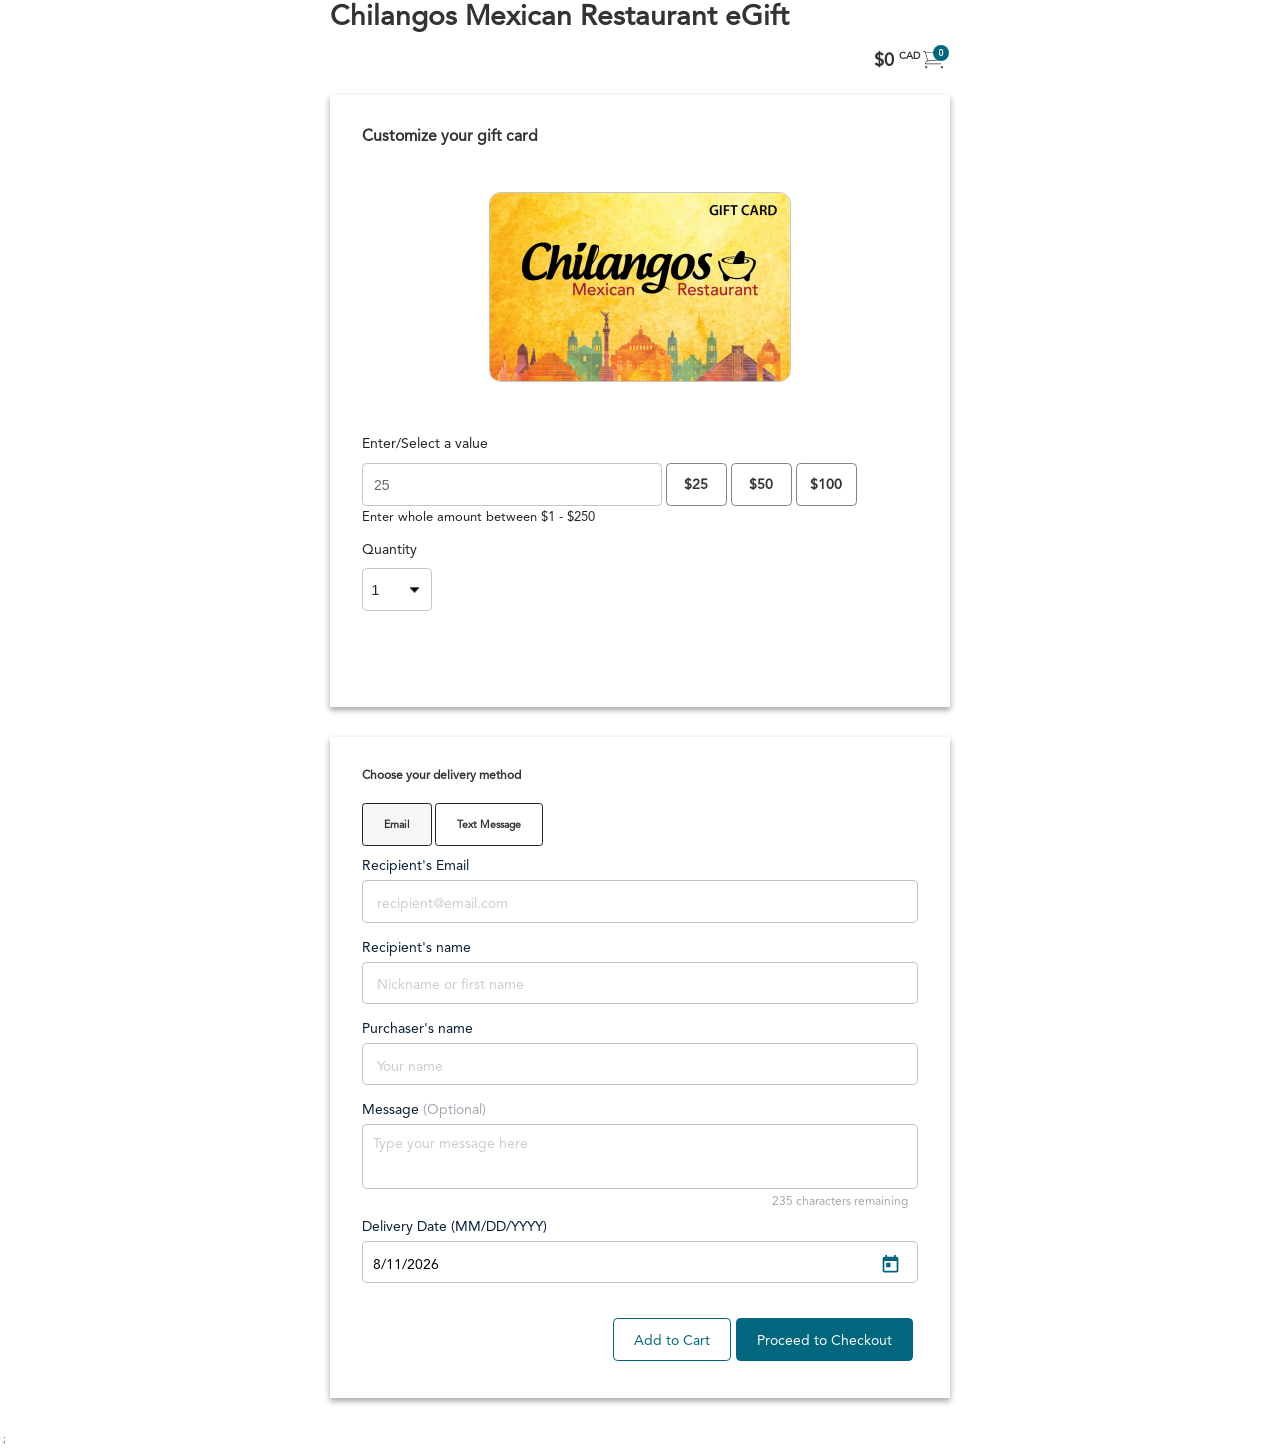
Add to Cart (672, 1341)
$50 (761, 485)
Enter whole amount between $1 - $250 (478, 517)
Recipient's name (416, 948)
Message (424, 1110)
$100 (826, 485)
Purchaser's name (417, 1029)
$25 (696, 485)
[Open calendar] (890, 1265)
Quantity (389, 550)
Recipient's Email (415, 866)
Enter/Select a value (425, 444)
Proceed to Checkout (824, 1341)
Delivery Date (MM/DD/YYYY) (454, 1227)
